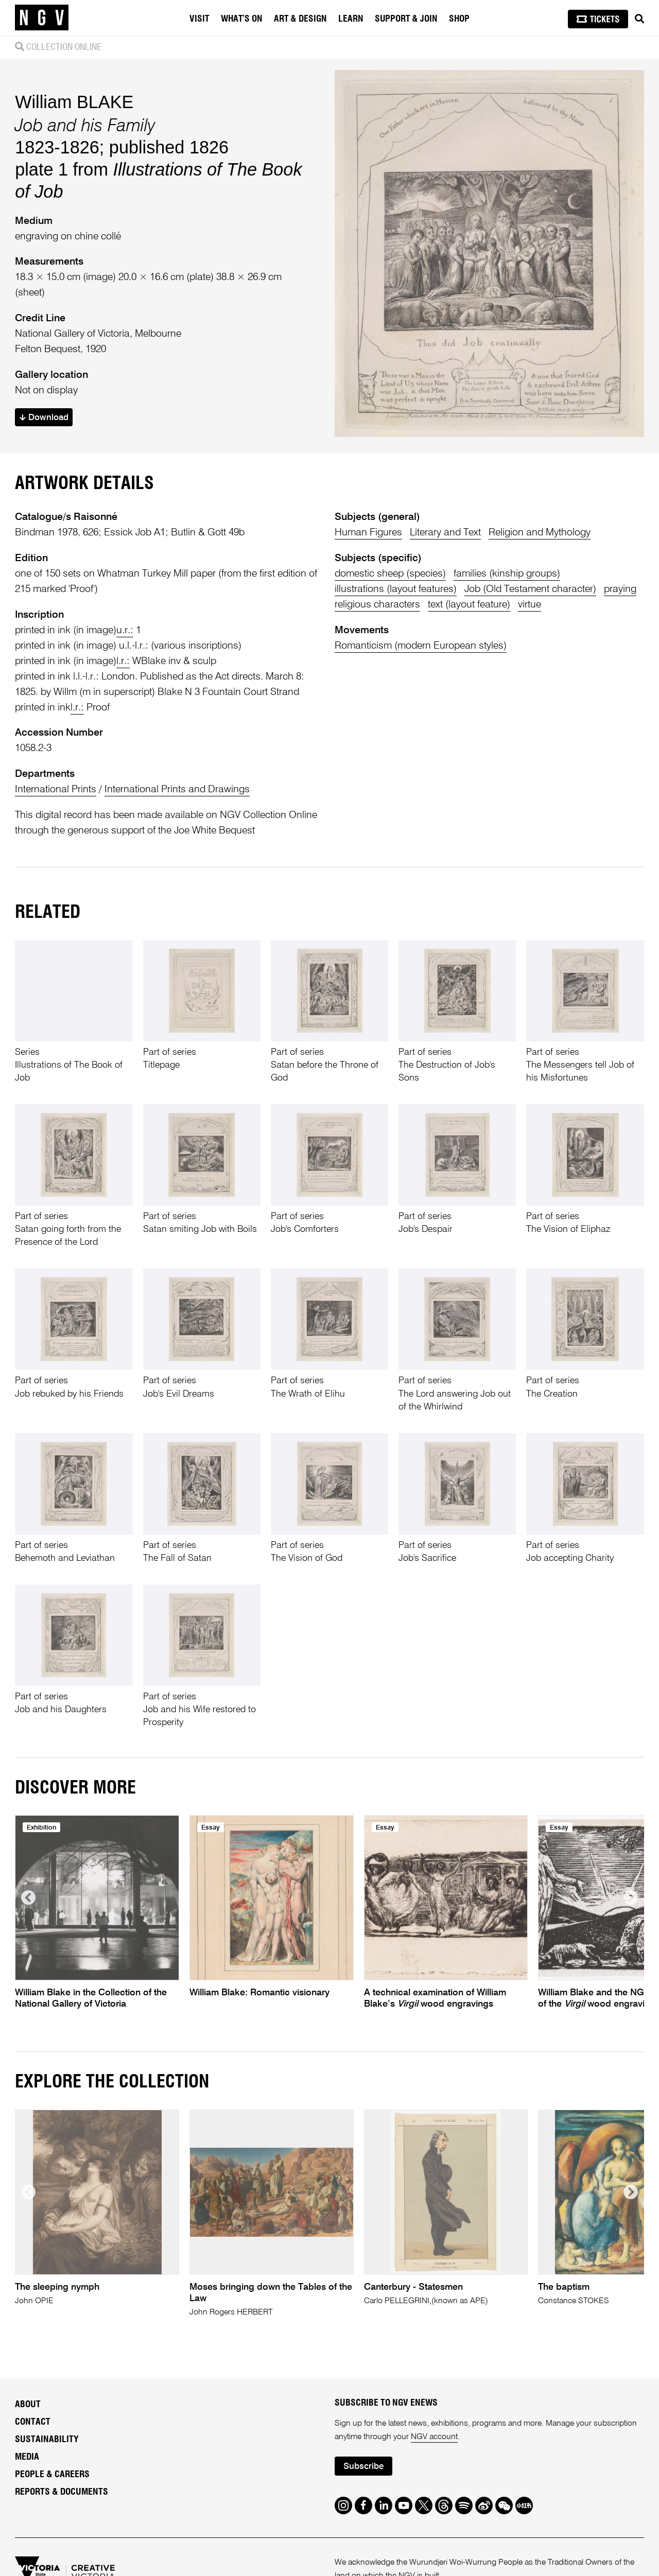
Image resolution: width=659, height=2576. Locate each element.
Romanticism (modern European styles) (421, 646)
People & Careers (52, 2474)
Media (27, 2457)
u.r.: (124, 630)
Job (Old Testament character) (530, 589)
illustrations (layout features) (396, 589)
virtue (529, 605)
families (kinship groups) (507, 574)
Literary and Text (445, 532)
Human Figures (368, 532)
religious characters (377, 605)
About (28, 2404)
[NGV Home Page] (41, 18)
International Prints (55, 789)
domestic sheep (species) (390, 574)
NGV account (434, 2437)
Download (44, 417)
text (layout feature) (469, 605)
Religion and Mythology (540, 532)
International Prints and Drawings (177, 789)
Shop (459, 19)
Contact (32, 2422)
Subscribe (363, 2466)
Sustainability (47, 2439)
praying (620, 589)
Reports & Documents (61, 2492)
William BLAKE (74, 102)
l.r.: (123, 661)
